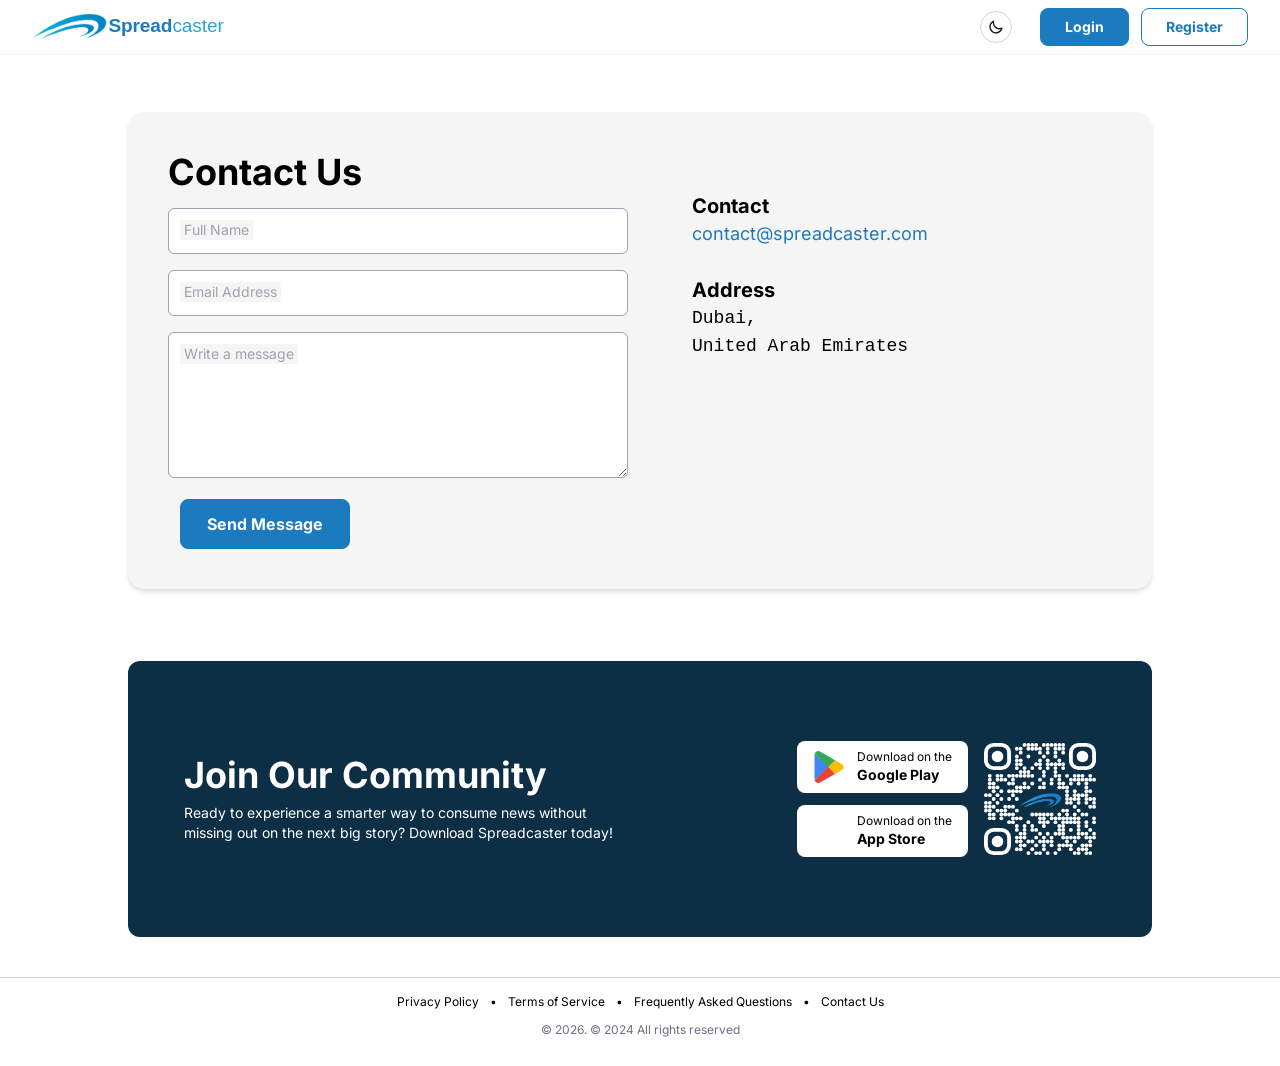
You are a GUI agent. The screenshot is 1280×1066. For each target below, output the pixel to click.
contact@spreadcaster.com (810, 233)
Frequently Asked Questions (713, 1001)
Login (1084, 26)
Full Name (216, 229)
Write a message (239, 353)
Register (1194, 26)
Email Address (230, 291)
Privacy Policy (438, 1001)
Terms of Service (556, 1001)
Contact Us (852, 1001)
